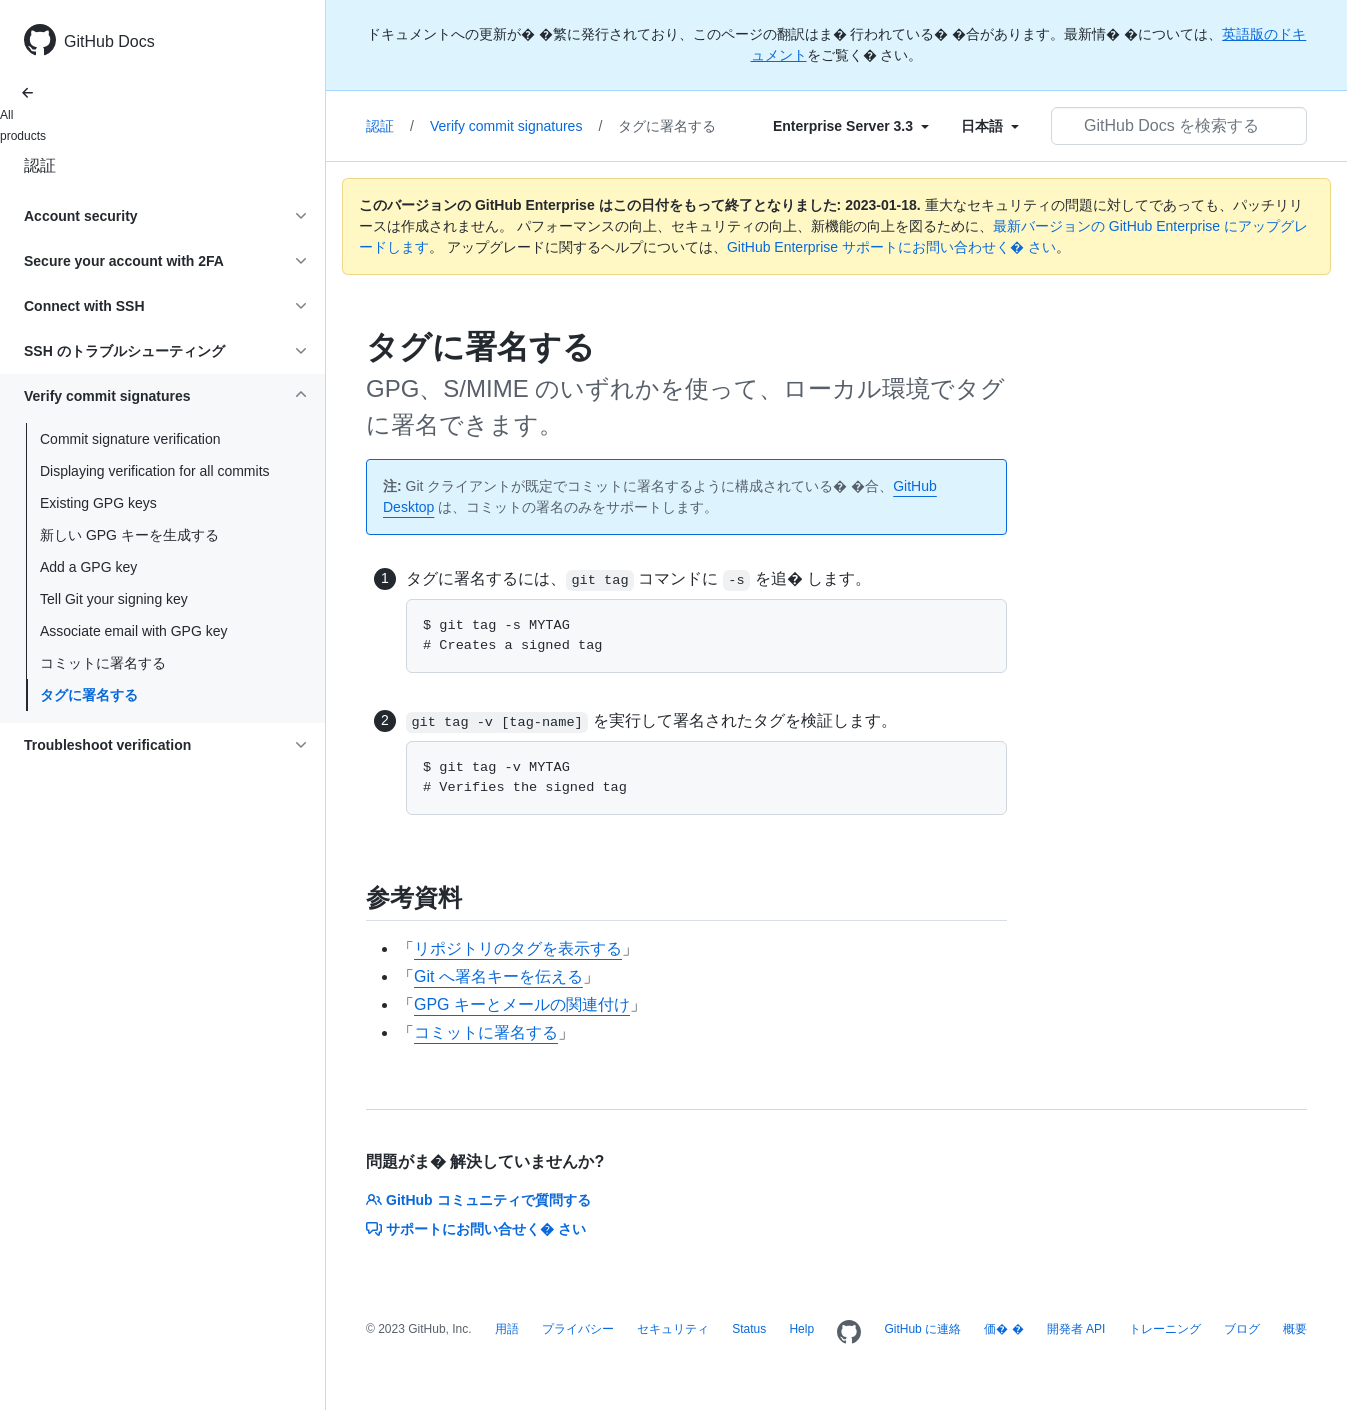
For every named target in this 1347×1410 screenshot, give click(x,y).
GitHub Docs (109, 41)
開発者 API (1076, 1329)
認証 (40, 165)
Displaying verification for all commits (155, 471)
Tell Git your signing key (114, 599)
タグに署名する (89, 695)
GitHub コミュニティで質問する (478, 1200)
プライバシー (578, 1329)
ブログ (1242, 1329)
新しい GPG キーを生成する (129, 535)
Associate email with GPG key (134, 631)
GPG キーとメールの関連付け (522, 1004)
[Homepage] (849, 1333)
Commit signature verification (130, 439)
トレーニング (1165, 1329)
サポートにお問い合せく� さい (476, 1229)
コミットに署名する (103, 663)
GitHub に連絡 (922, 1329)
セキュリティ (673, 1329)
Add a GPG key (88, 567)
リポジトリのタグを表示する (518, 948)
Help (801, 1329)
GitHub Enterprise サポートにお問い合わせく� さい (891, 247)
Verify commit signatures (516, 126)
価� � (1003, 1329)
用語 (507, 1329)
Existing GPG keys (98, 503)
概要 (1295, 1329)
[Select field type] (851, 126)
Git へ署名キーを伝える (498, 976)
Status (749, 1329)
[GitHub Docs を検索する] (1179, 126)
